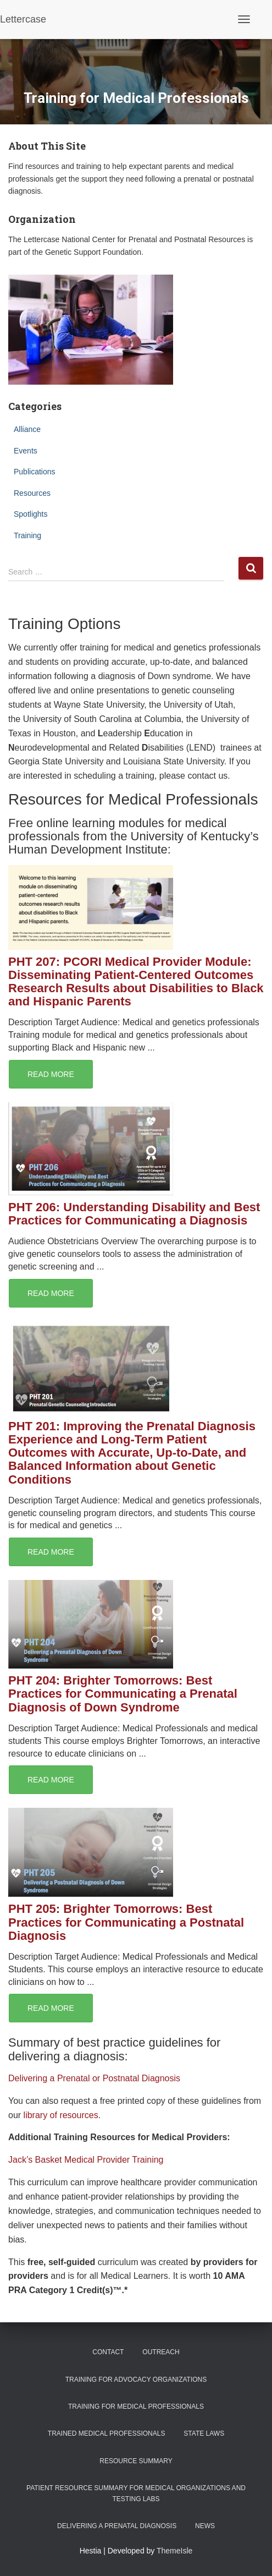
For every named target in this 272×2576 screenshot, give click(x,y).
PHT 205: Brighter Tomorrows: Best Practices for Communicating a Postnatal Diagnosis (126, 1922)
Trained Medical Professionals (106, 2433)
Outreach (160, 2352)
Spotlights (30, 514)
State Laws (204, 2433)
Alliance (27, 429)
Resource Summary (135, 2461)
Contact (108, 2352)
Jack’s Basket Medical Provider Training (86, 2159)
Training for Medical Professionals (136, 2406)
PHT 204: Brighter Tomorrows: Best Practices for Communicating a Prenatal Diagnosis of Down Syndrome (122, 1693)
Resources (32, 493)
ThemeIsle (174, 2550)
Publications (34, 471)
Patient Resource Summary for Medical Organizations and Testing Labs (136, 2493)
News (205, 2526)
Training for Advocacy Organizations (136, 2379)
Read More (50, 1074)
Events (25, 450)
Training (27, 535)
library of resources (61, 2115)
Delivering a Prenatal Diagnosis (116, 2526)
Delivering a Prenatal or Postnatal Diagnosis (94, 2078)
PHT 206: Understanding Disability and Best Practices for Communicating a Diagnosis (134, 1213)
